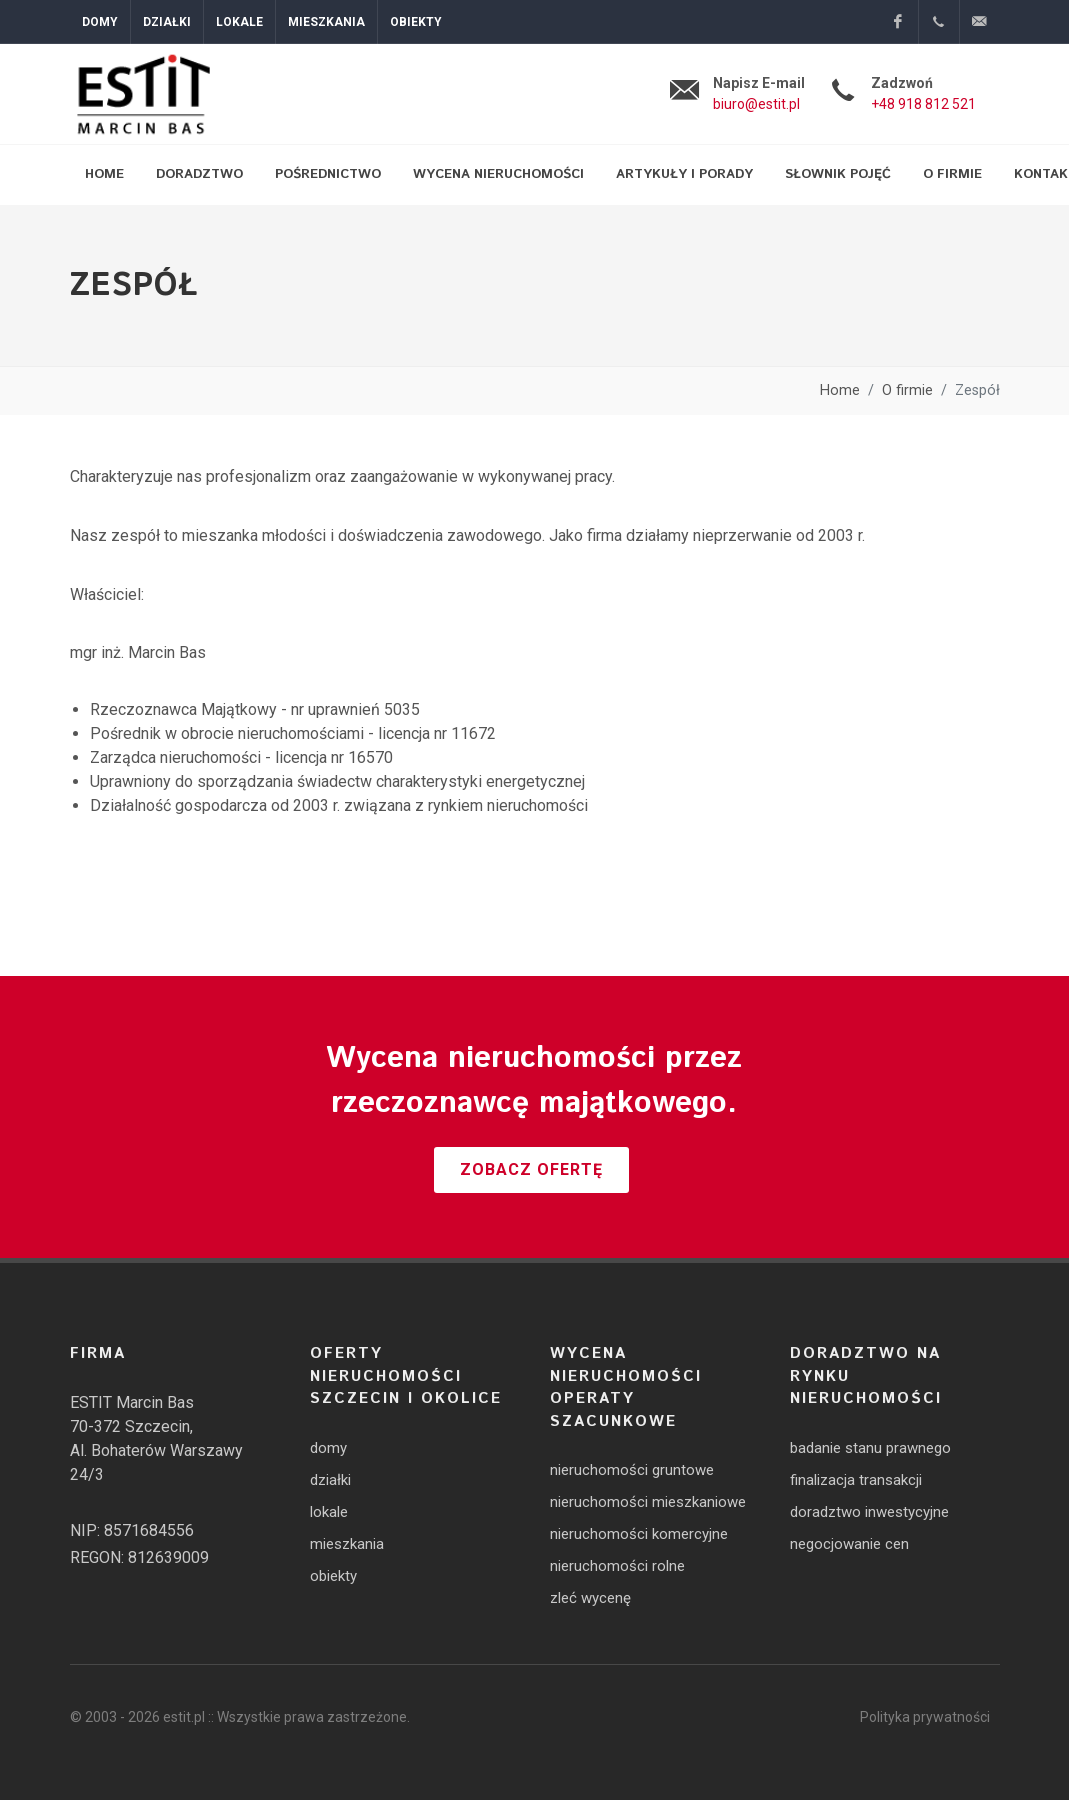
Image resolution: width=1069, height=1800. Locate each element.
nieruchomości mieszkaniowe (648, 1502)
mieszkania (347, 1544)
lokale (329, 1512)
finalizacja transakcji (856, 1480)
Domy (100, 22)
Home (840, 390)
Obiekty (416, 22)
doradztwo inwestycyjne (869, 1512)
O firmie (907, 390)
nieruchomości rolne (617, 1566)
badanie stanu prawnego (870, 1448)
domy (328, 1448)
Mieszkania (326, 22)
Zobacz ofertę (531, 1169)
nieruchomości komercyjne (639, 1534)
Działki (167, 22)
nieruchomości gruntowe (632, 1470)
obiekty (333, 1576)
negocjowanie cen (849, 1544)
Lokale (239, 22)
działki (330, 1480)
